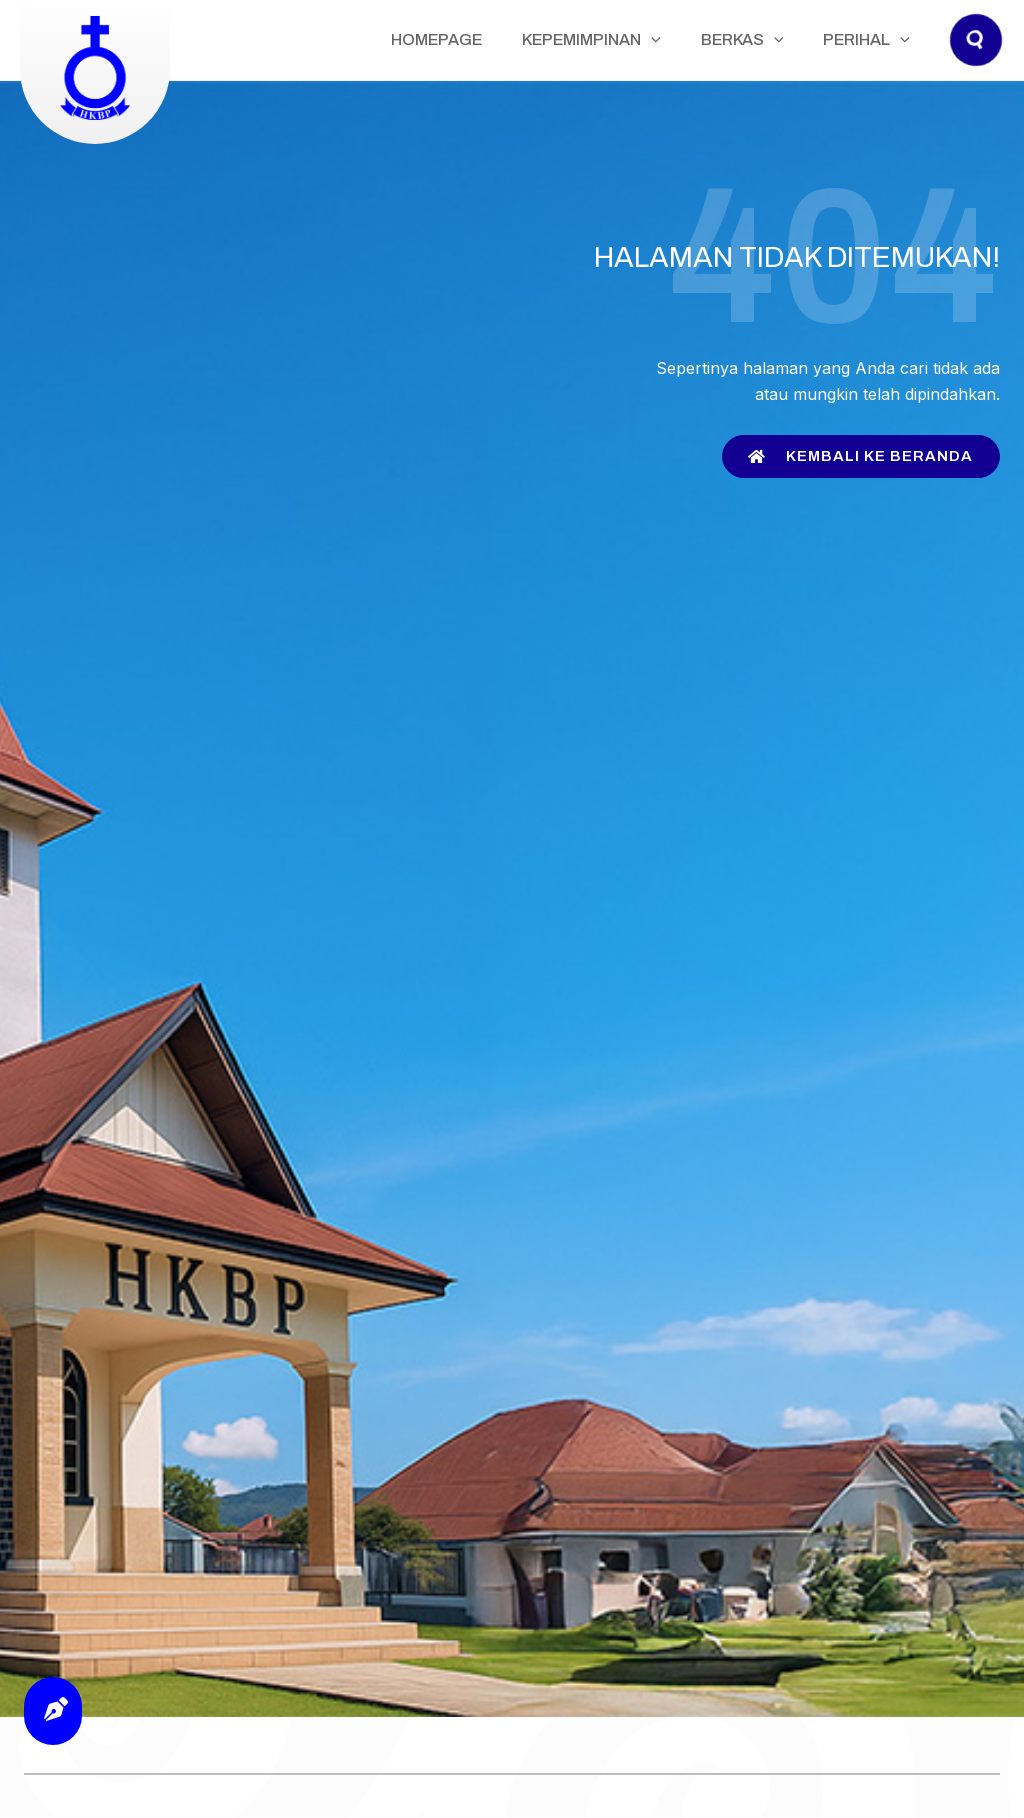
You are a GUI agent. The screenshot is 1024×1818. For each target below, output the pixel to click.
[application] (701, 40)
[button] (977, 59)
